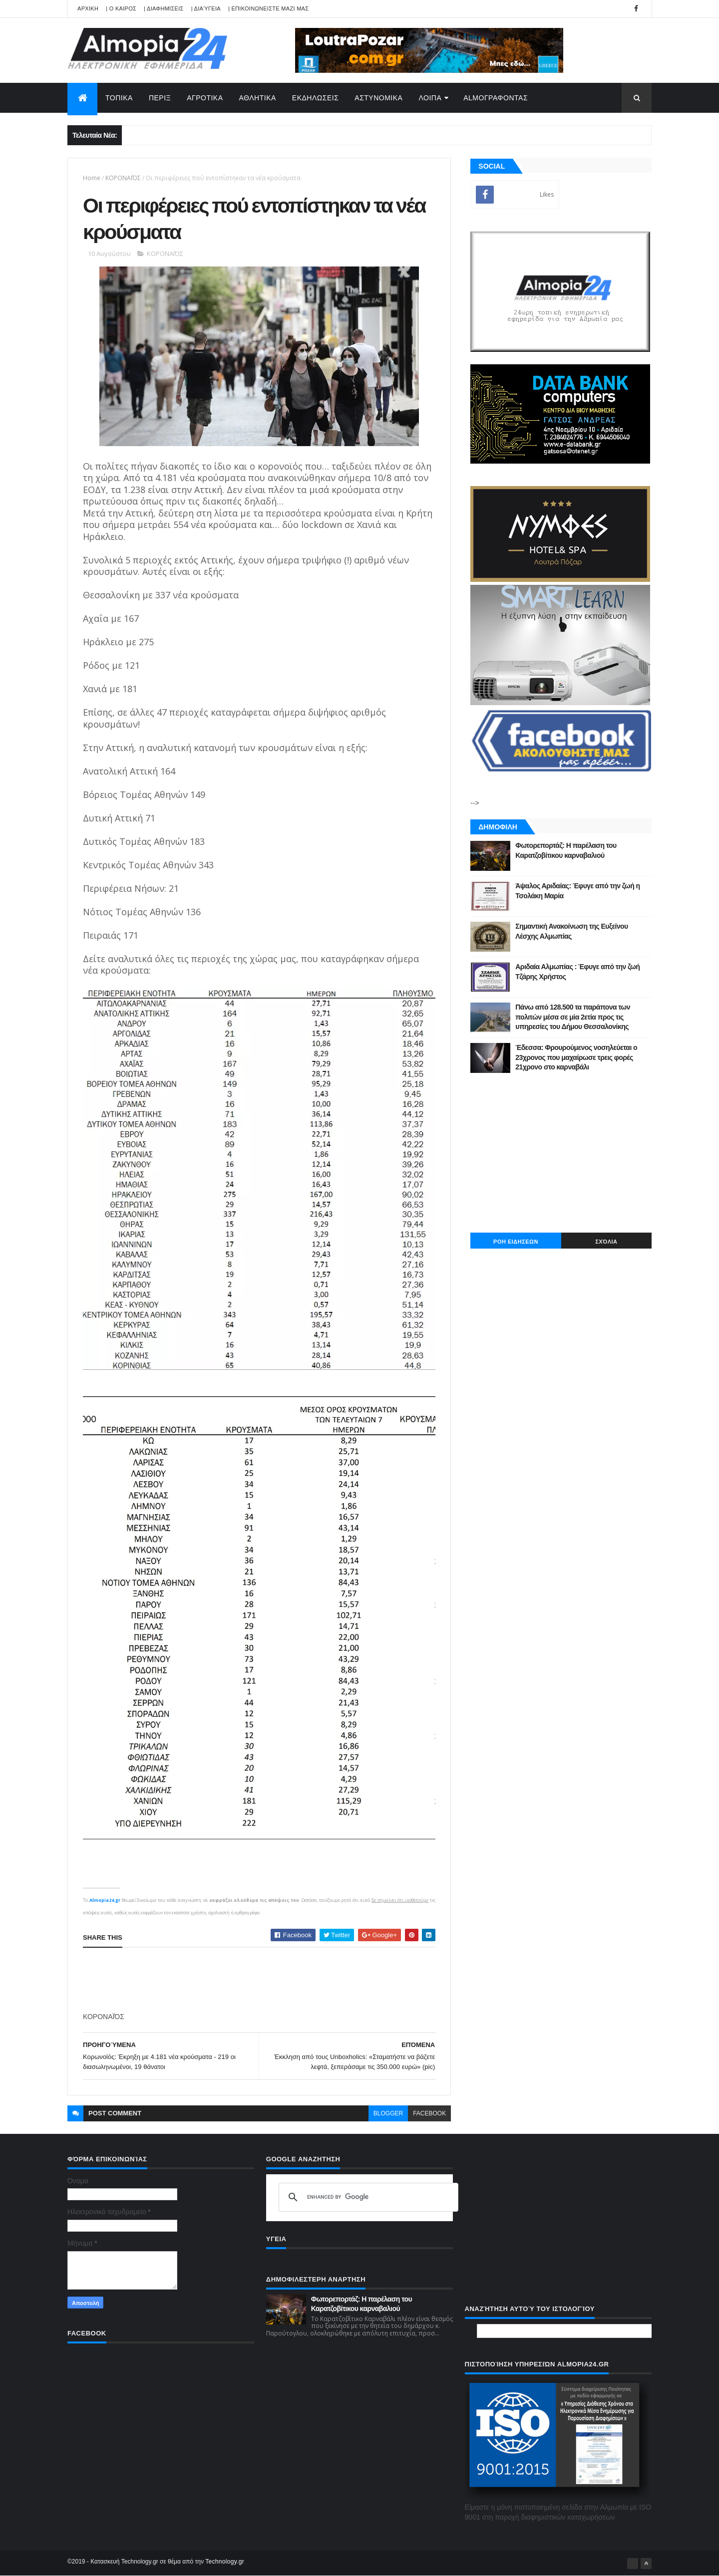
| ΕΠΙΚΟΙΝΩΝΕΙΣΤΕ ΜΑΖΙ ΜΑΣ (268, 8)
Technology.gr (224, 2561)
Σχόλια (606, 1242)
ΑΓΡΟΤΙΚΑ (205, 98)
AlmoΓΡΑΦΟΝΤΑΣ (495, 98)
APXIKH (87, 8)
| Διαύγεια (206, 8)
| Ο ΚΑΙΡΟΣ (121, 8)
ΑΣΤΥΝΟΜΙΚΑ (378, 98)
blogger (388, 2113)
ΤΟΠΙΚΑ (119, 98)
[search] (367, 2197)
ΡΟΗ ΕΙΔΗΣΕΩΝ (515, 1242)
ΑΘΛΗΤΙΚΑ (257, 98)
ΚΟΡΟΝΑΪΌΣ (123, 178)
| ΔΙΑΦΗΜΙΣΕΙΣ (164, 8)
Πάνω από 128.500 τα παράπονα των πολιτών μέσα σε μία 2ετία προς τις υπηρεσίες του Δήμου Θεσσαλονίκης (572, 1016)
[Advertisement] (264, 1980)
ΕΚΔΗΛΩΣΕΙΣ (315, 98)
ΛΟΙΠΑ (429, 98)
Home (91, 178)
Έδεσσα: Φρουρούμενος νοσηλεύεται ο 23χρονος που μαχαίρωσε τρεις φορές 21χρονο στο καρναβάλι (576, 1057)
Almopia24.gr (104, 1900)
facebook (429, 2113)
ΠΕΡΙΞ (160, 98)
